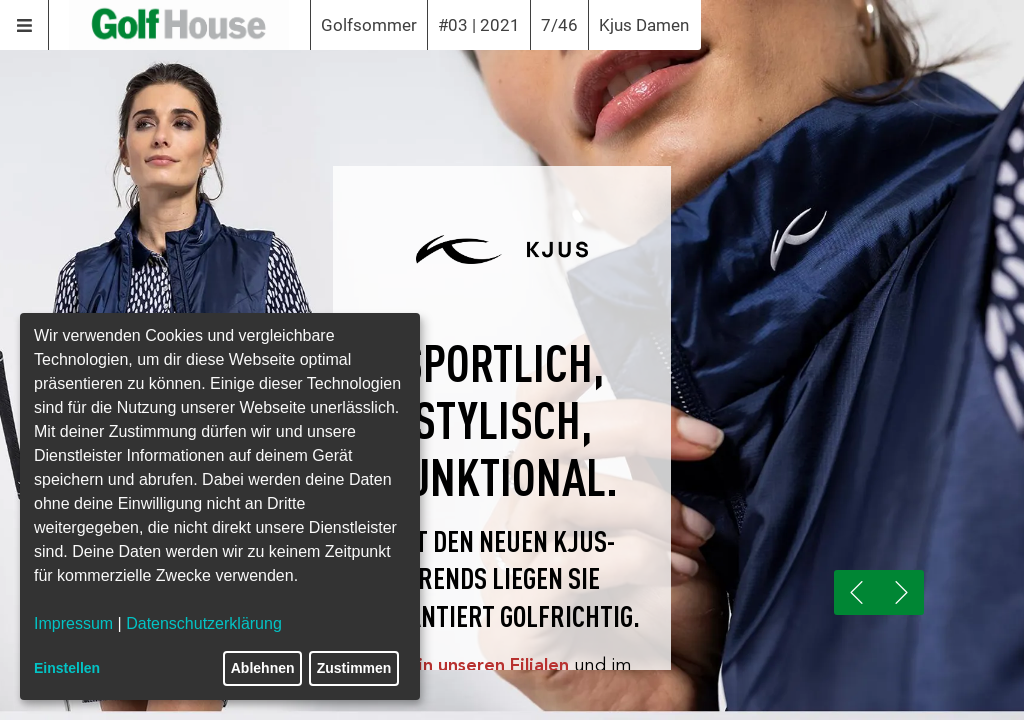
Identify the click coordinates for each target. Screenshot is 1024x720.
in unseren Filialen (493, 665)
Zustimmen (354, 668)
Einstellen (67, 668)
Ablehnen (263, 668)
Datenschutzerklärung (204, 623)
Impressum (73, 623)
